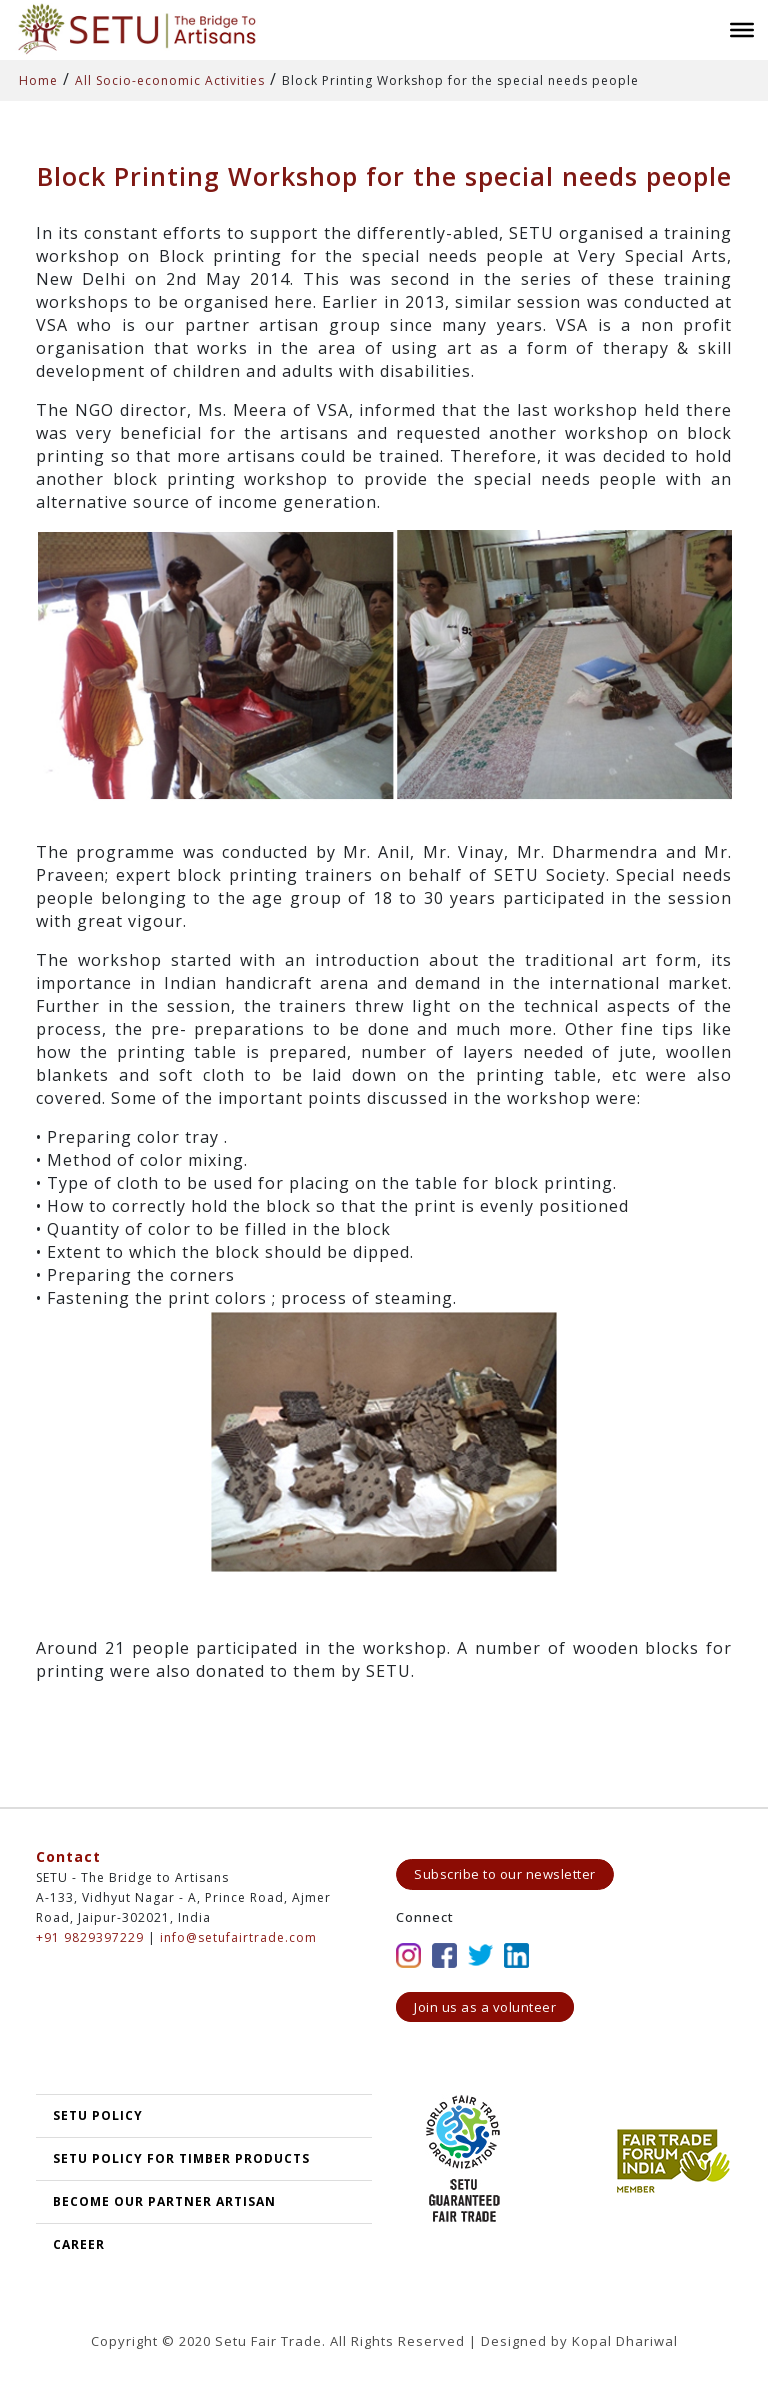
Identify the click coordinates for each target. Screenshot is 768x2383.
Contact (68, 1856)
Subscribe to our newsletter (505, 1874)
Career (79, 2244)
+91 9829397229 (90, 1937)
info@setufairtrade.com (238, 1937)
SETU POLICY (98, 2115)
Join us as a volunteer (485, 2007)
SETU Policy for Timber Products (181, 2158)
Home (38, 80)
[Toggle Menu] (742, 29)
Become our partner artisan (164, 2201)
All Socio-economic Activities (170, 80)
